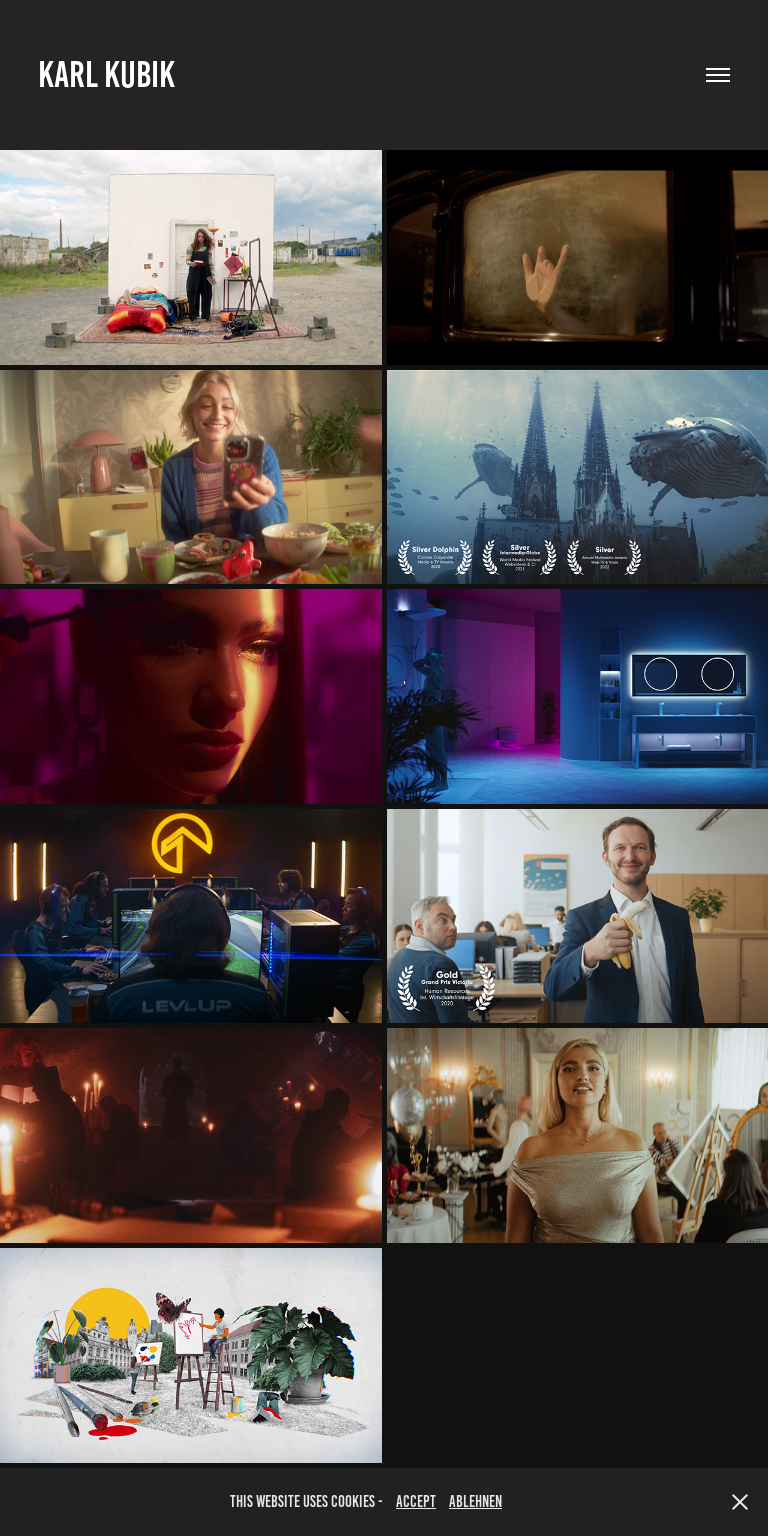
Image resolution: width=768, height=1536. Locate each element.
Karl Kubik (106, 74)
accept (416, 1501)
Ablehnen (475, 1501)
